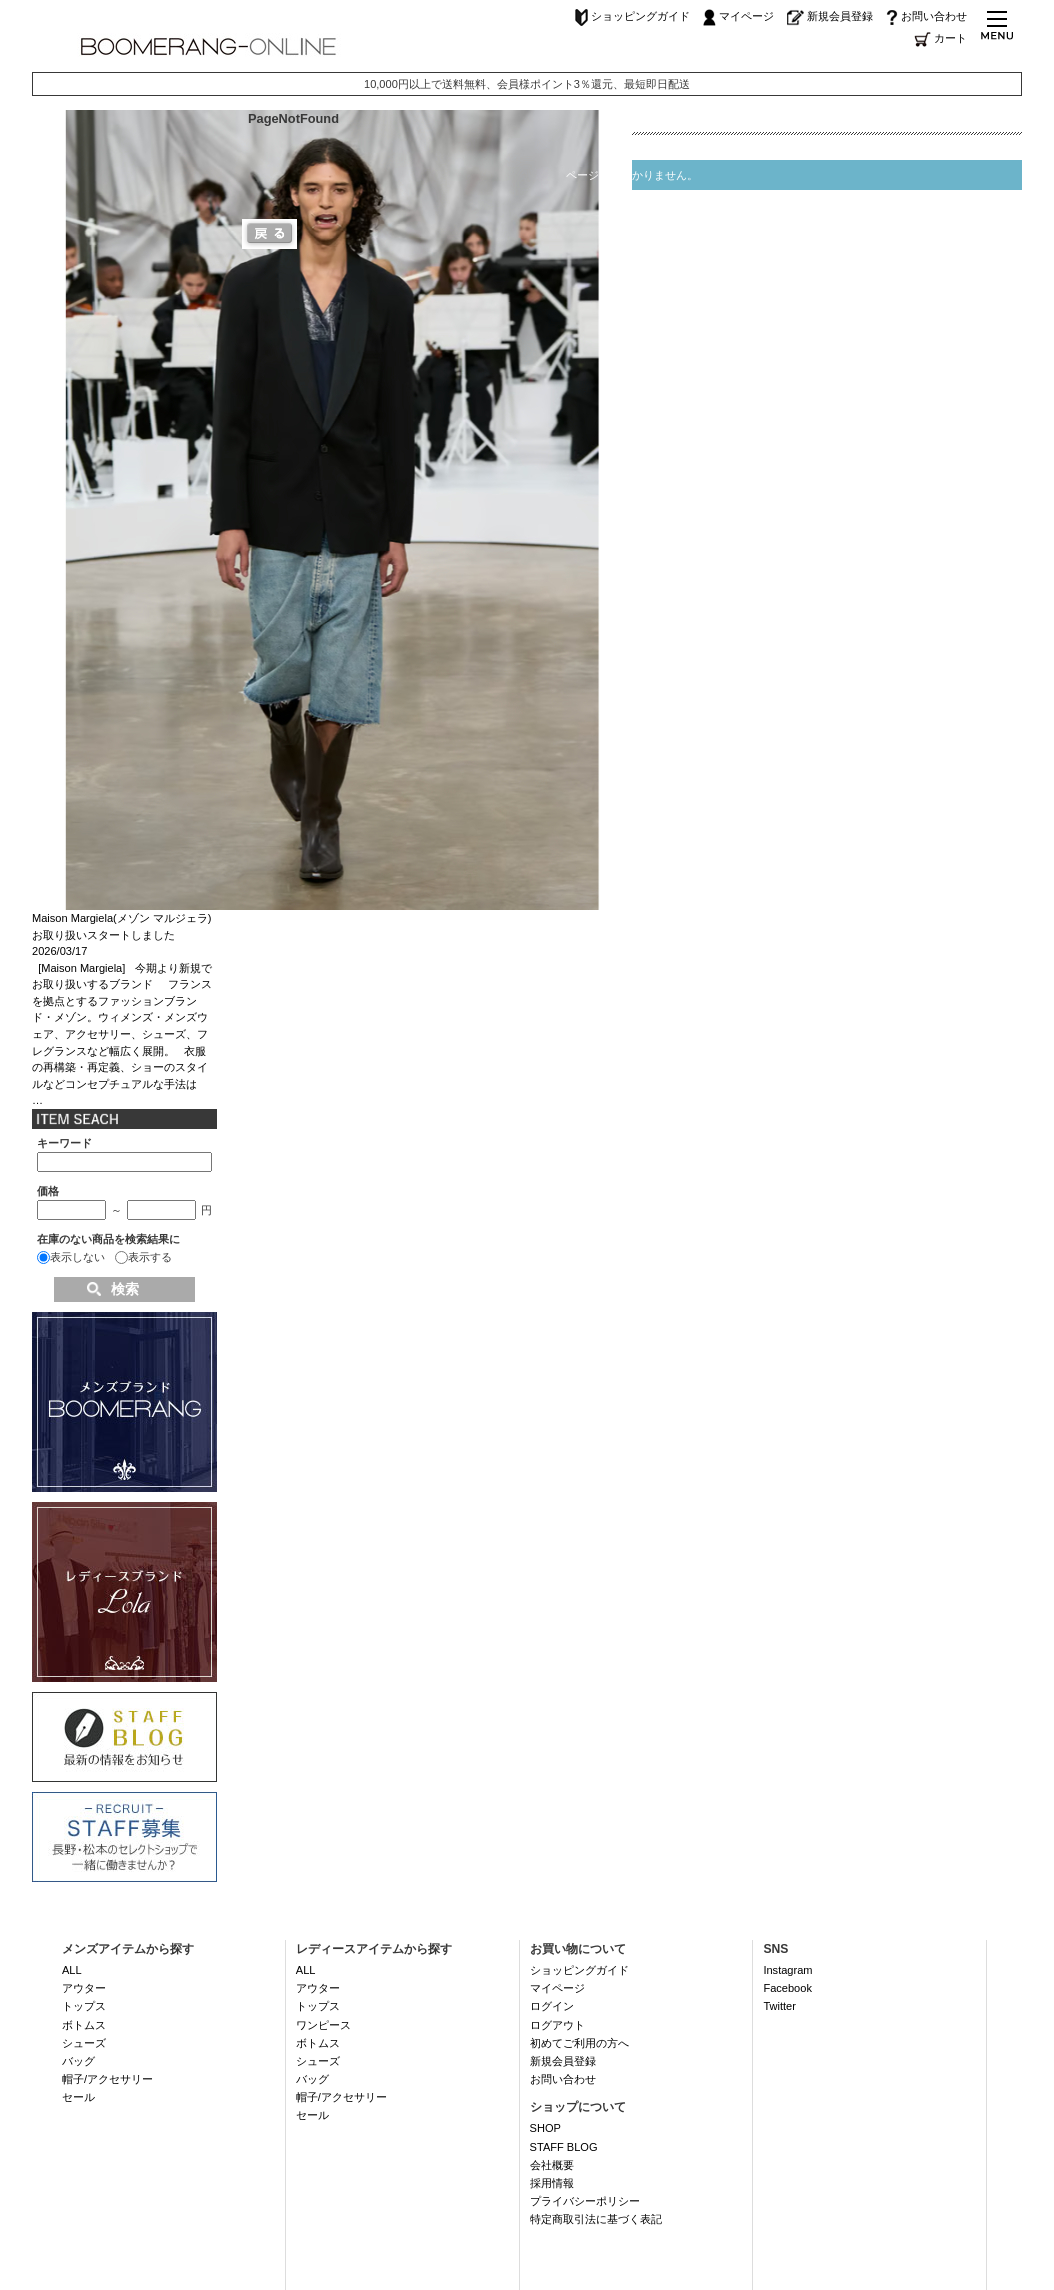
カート (940, 38)
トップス (84, 2006)
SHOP (545, 2128)
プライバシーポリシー (585, 2201)
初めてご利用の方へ (579, 2043)
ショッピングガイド (632, 16)
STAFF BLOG (564, 2147)
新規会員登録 (830, 16)
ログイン (552, 2006)
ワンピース (323, 2025)
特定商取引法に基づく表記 (596, 2219)
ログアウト (557, 2025)
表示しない (77, 1257)
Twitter (779, 2006)
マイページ (738, 16)
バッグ (78, 2061)
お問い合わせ (926, 16)
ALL (72, 1970)
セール (78, 2097)
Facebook (787, 1988)
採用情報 (552, 2183)
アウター (84, 1988)
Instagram (787, 1970)
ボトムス (84, 2025)
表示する (150, 1257)
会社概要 (552, 2165)
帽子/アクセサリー (107, 2079)
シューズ (84, 2043)
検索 (125, 1289)
